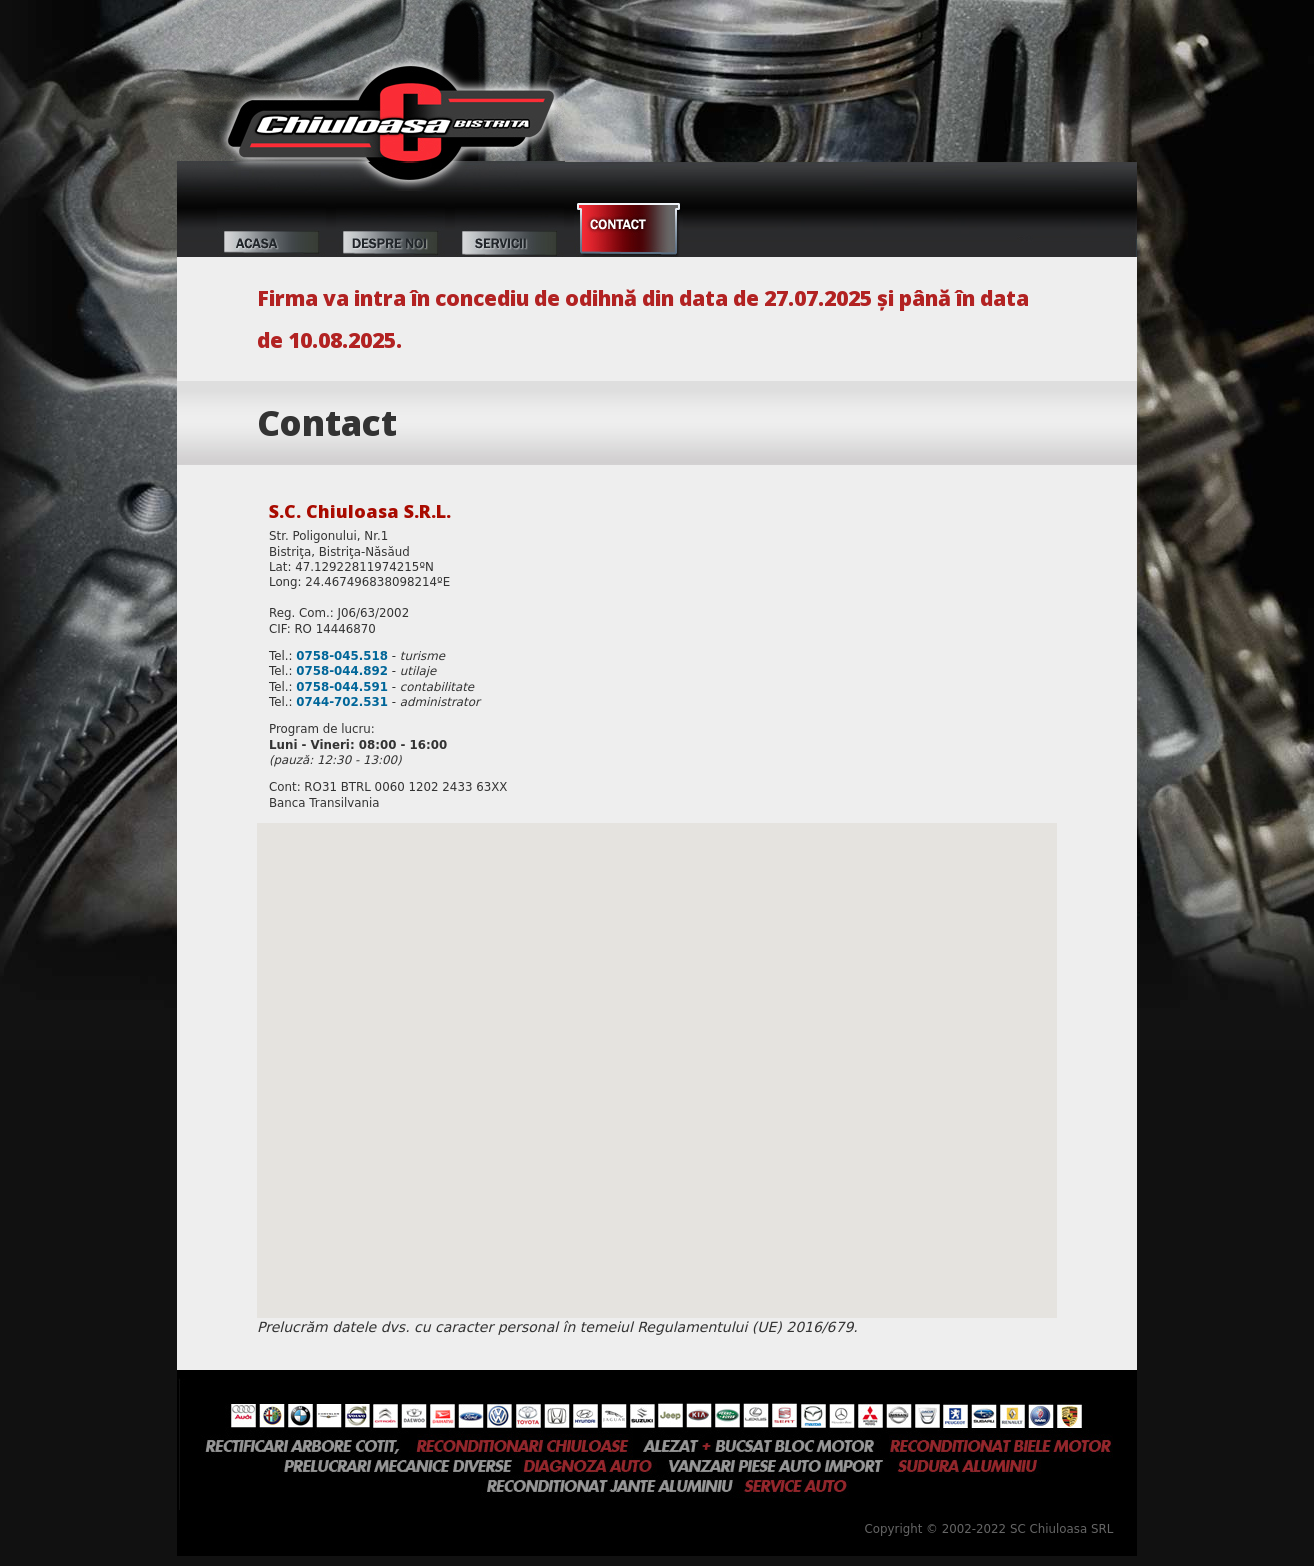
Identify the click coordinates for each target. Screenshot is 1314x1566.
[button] (657, 1051)
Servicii (509, 230)
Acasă (271, 230)
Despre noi (390, 230)
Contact (628, 230)
